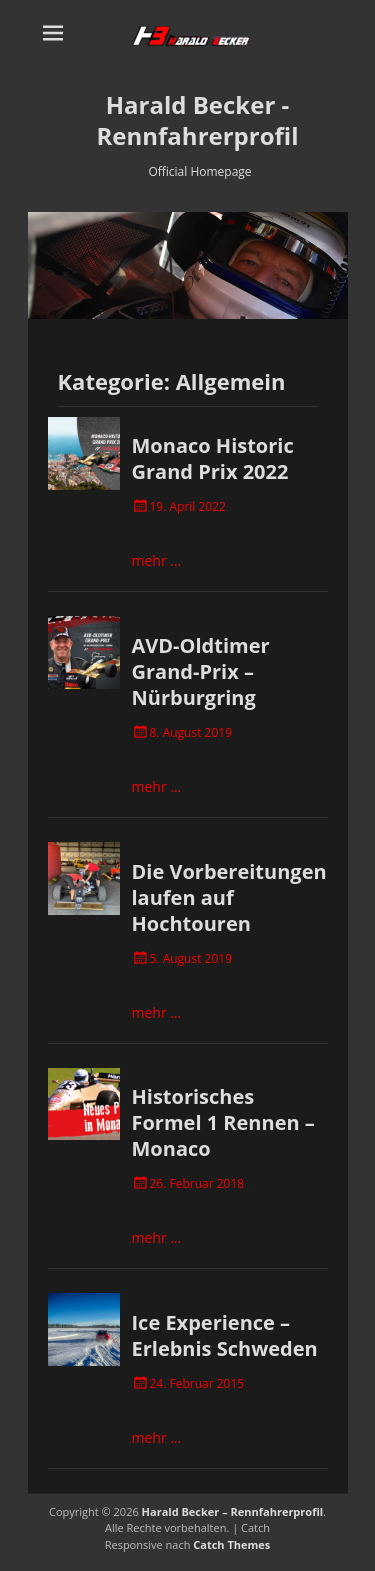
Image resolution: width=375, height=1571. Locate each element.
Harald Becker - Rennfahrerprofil (198, 120)
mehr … (157, 560)
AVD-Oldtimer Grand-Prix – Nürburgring (201, 671)
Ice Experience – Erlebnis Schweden (225, 1335)
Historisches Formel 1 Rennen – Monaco (223, 1122)
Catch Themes (231, 1544)
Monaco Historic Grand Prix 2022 (213, 458)
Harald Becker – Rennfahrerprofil (233, 1511)
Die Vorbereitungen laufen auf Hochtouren (229, 897)
